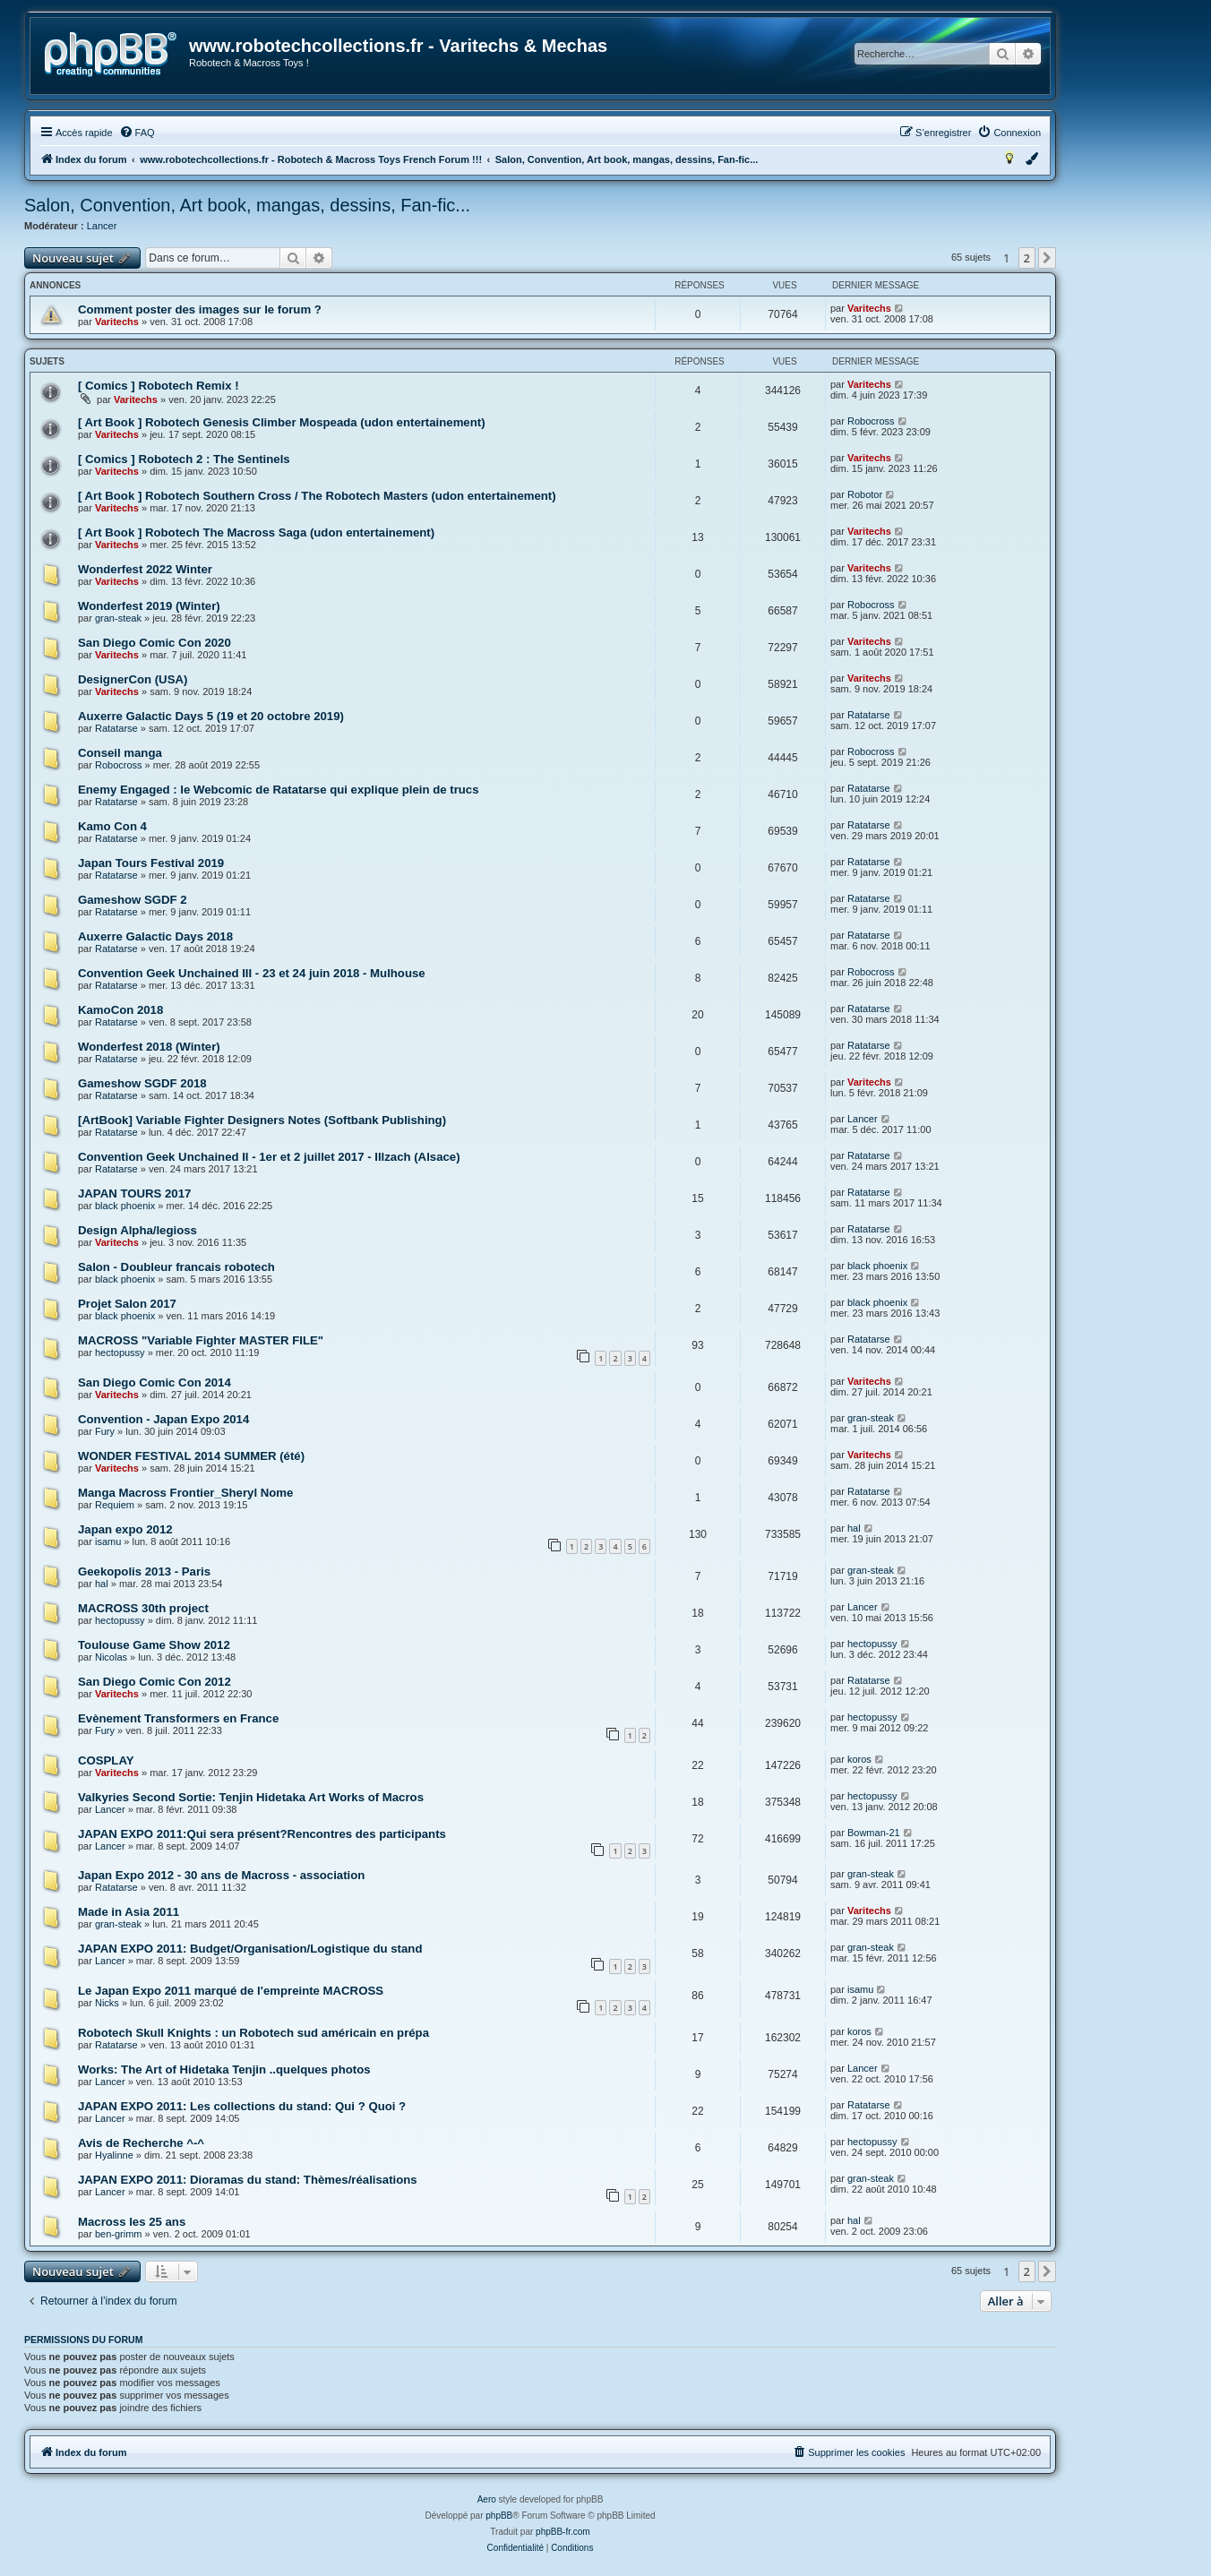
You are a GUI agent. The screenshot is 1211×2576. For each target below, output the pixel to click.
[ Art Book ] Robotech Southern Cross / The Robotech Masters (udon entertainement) (317, 495)
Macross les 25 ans (131, 2221)
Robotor (864, 494)
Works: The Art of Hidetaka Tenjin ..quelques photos (224, 2069)
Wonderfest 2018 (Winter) (149, 1046)
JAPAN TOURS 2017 (134, 1193)
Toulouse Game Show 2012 (154, 1645)
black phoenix (125, 1205)
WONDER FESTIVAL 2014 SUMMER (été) (191, 1456)
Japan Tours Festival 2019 (151, 863)
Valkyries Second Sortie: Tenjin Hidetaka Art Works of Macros (251, 1797)
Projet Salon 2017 (127, 1303)
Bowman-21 (873, 1832)
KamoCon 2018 (120, 1010)
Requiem (114, 1504)
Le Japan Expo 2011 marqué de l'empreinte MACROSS (230, 1990)
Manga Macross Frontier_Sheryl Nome (185, 1492)
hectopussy (120, 1352)
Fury (105, 1431)
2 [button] (1027, 258)
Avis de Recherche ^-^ (141, 2143)
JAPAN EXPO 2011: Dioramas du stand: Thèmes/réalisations (247, 2179)
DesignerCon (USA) (132, 679)
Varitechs (117, 321)
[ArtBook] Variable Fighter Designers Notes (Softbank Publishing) (262, 1120)
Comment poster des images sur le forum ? (200, 309)
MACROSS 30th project (143, 1608)
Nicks (107, 2002)
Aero (486, 2499)
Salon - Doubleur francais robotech (176, 1267)
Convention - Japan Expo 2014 (163, 1419)
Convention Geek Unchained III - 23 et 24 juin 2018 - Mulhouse (251, 973)
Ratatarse (116, 728)
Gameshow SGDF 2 (132, 899)
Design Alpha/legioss (137, 1230)
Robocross (871, 421)
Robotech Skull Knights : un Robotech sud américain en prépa (253, 2032)
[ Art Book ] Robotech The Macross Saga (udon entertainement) (256, 532)
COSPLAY (106, 1760)
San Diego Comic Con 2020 (154, 642)
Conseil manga (120, 753)
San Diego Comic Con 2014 (154, 1382)
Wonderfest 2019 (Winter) (149, 606)
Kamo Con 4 (112, 826)
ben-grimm (118, 2233)
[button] (1047, 258)
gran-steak (118, 618)
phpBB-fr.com (563, 2532)
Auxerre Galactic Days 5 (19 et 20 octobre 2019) (211, 716)
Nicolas (111, 1657)
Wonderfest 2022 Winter (145, 569)
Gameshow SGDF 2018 (142, 1083)
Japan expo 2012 (125, 1529)
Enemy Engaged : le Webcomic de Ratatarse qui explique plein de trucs (278, 789)
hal (854, 1528)
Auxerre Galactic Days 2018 (155, 936)
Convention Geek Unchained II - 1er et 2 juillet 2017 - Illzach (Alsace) (269, 1156)
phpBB (498, 2515)
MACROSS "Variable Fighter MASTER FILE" (200, 1340)
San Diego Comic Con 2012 (154, 1681)
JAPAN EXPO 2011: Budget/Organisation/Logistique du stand (250, 1948)
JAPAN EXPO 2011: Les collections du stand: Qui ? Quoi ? (242, 2106)
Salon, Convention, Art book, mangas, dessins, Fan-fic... (247, 205)
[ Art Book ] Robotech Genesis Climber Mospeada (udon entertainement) (281, 422)
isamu (108, 1541)
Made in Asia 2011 (128, 1912)
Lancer (102, 225)
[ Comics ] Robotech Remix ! (158, 385)
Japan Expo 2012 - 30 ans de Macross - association (221, 1875)
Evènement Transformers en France (178, 1718)
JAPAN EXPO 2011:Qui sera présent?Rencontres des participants (262, 1834)
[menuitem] (137, 132)
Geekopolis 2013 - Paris (144, 1571)
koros (859, 1759)
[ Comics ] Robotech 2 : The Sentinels (184, 459)
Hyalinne (114, 2155)
